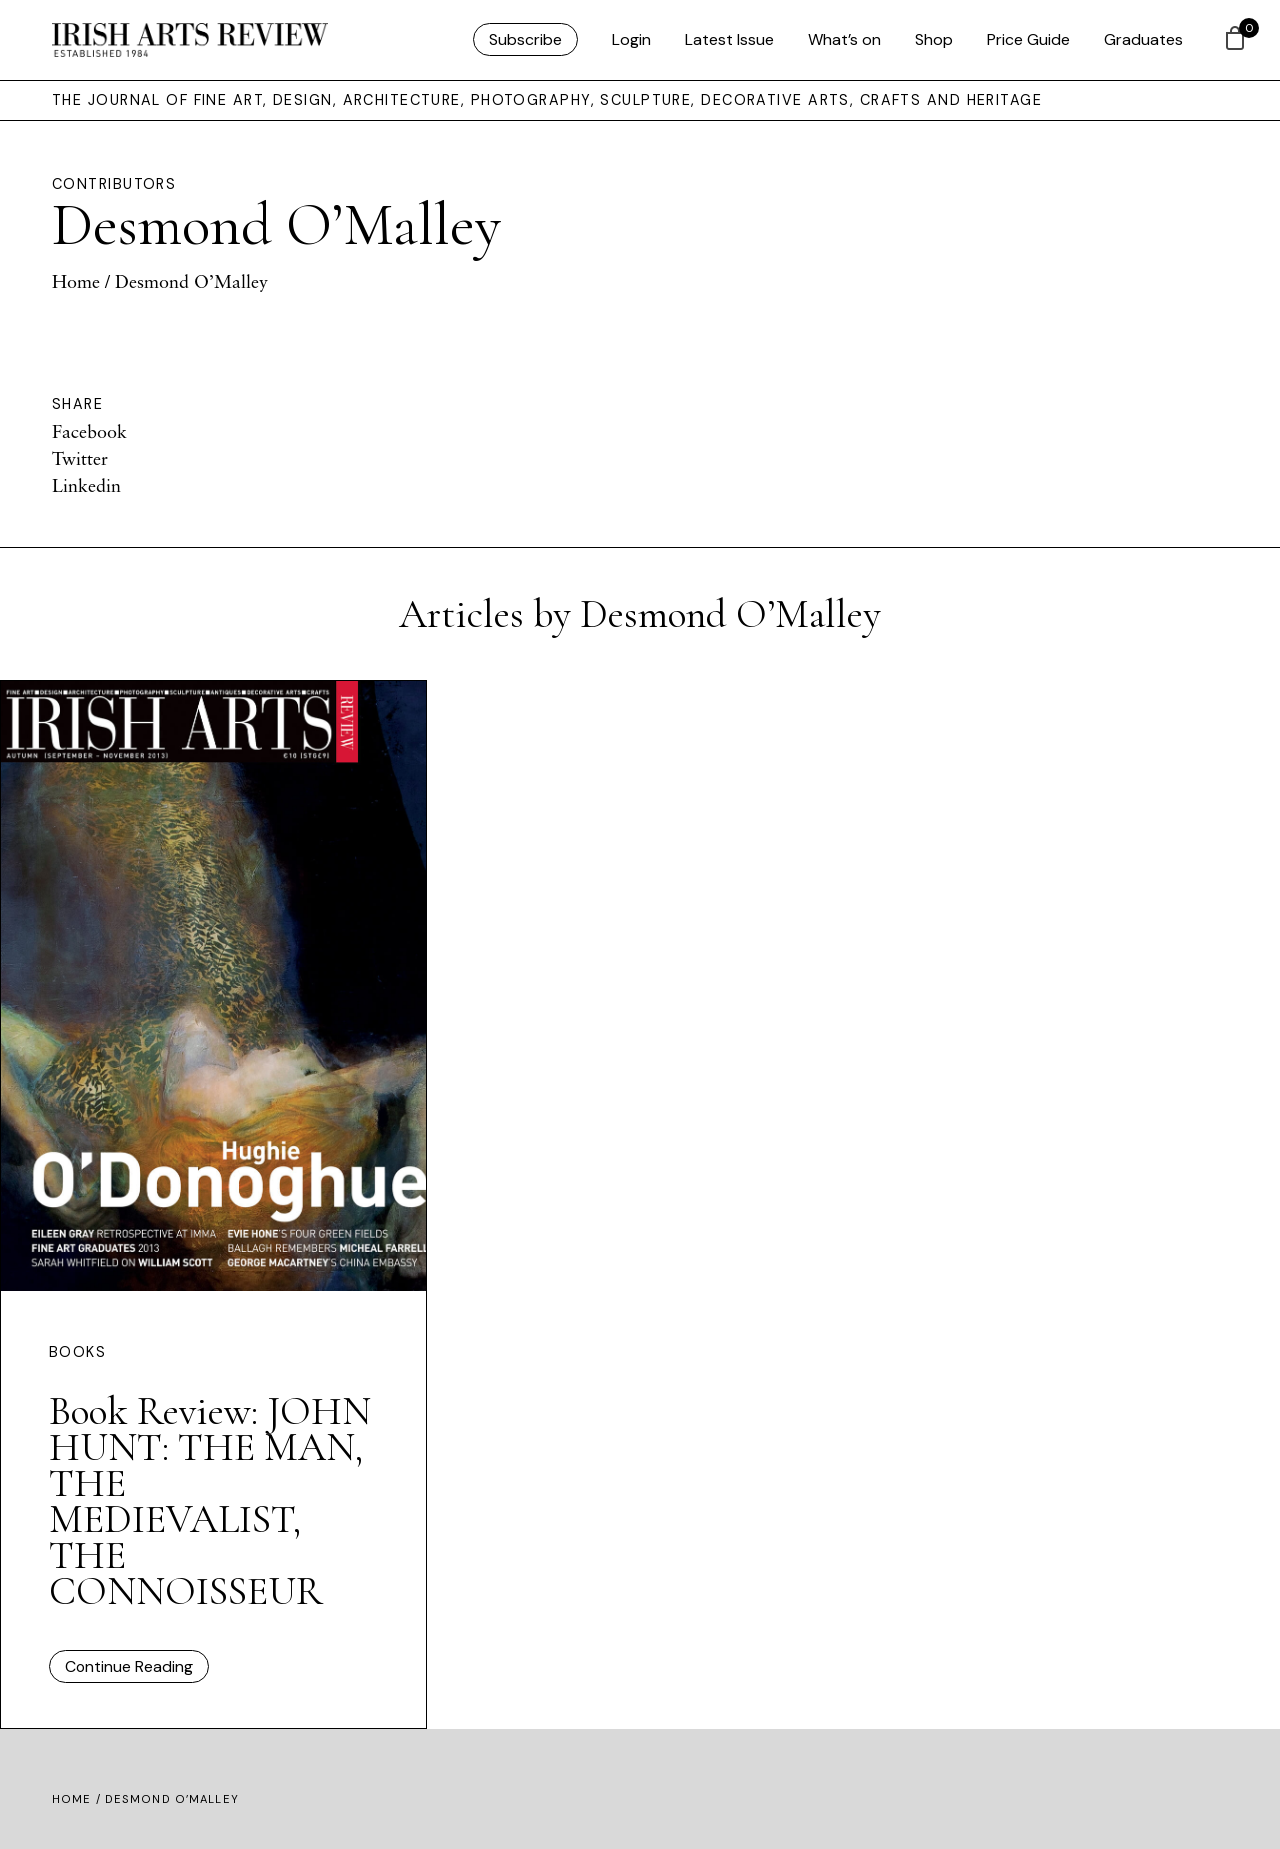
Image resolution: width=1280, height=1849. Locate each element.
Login (631, 39)
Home (76, 281)
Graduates (1143, 39)
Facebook (89, 431)
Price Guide (1028, 39)
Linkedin (86, 485)
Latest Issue (729, 39)
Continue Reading (129, 1666)
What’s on (844, 39)
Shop (934, 39)
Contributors (114, 184)
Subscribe (525, 39)
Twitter (80, 458)
